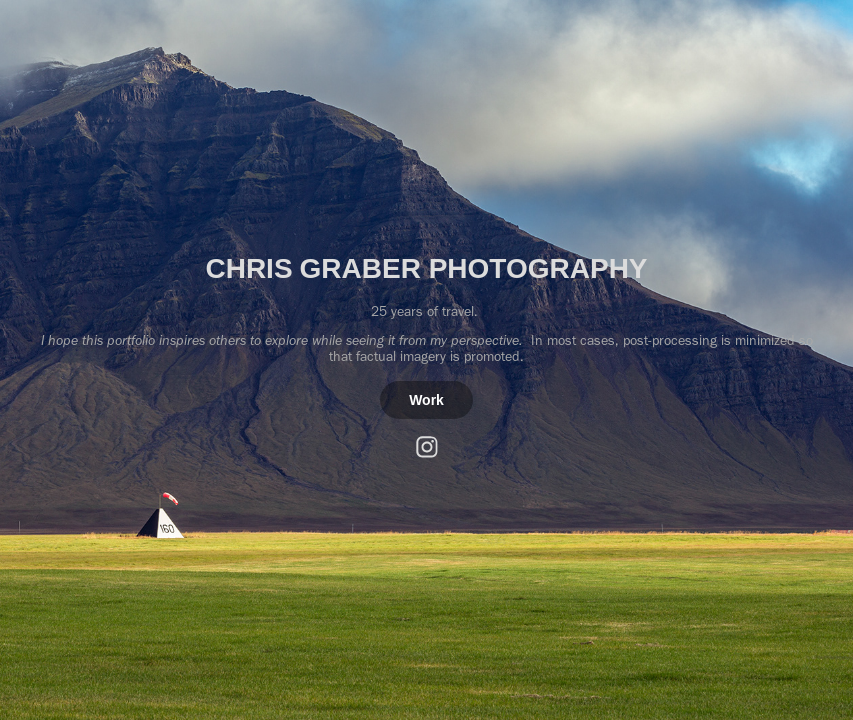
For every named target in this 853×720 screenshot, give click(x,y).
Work (426, 400)
